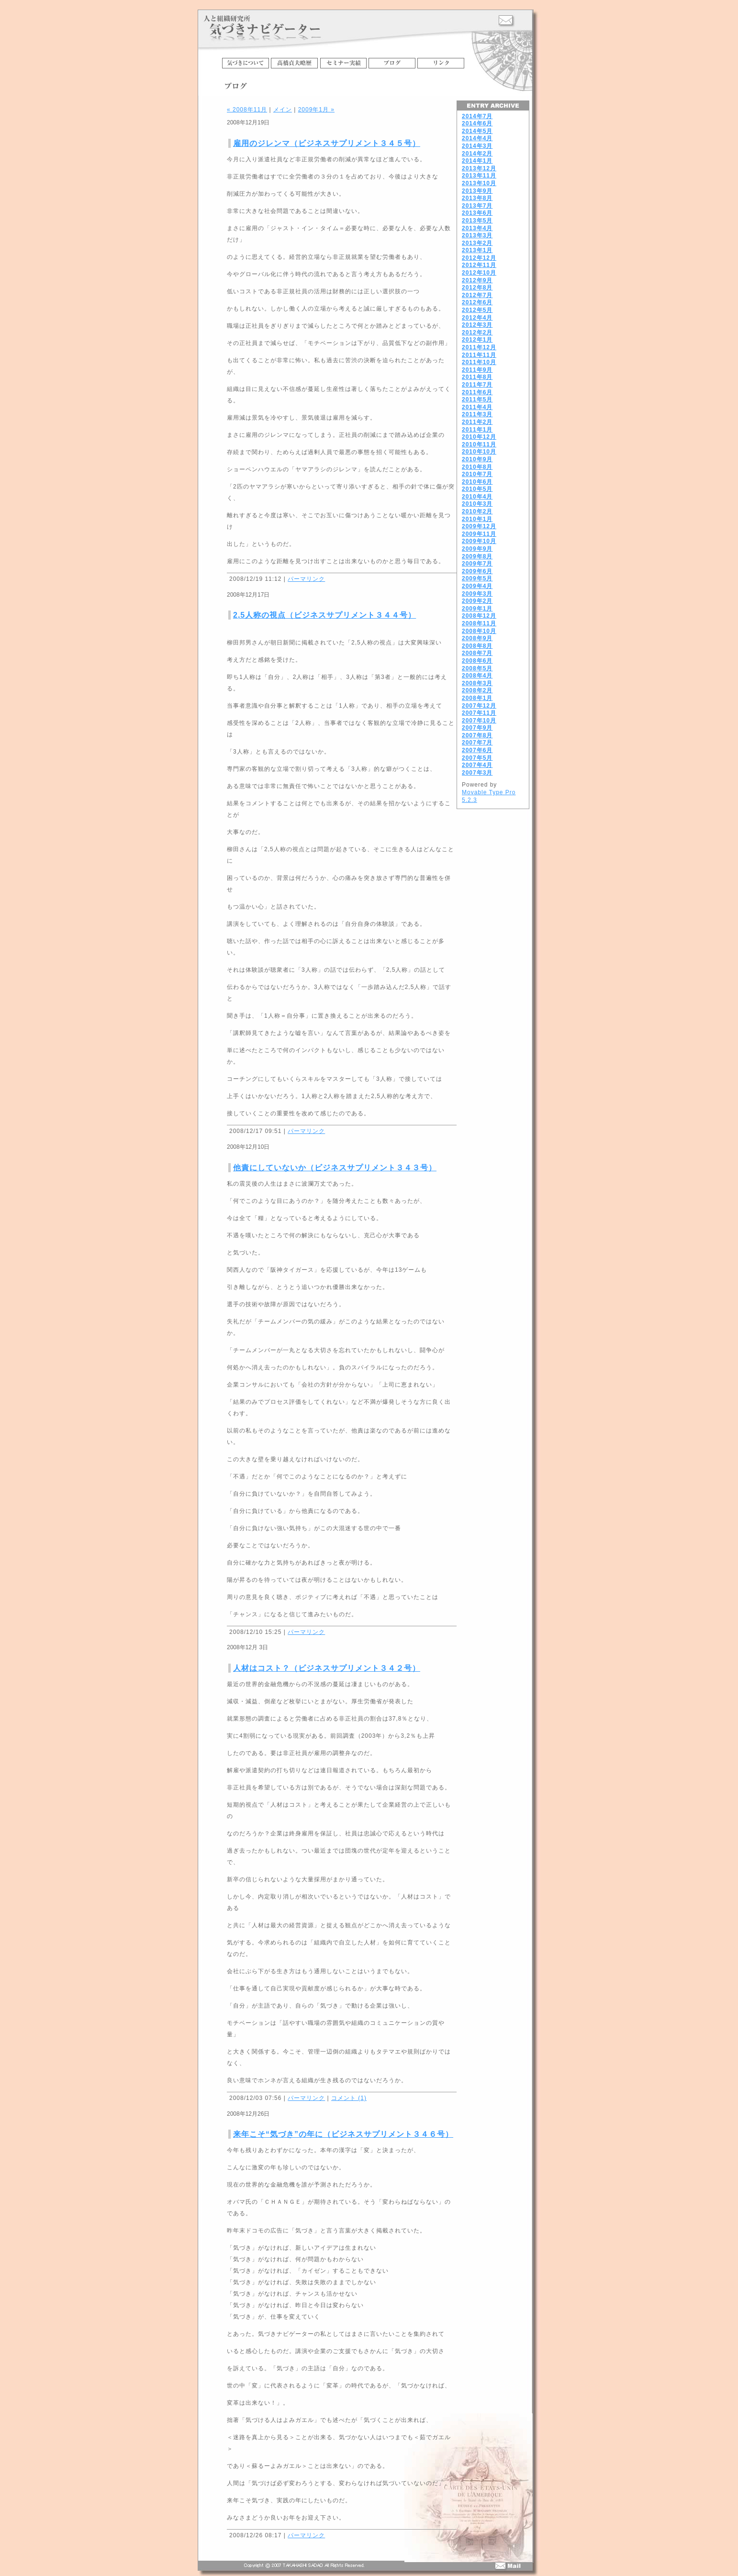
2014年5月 (477, 131)
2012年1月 (477, 339)
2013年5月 (477, 220)
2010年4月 (477, 496)
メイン (282, 109)
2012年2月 (477, 332)
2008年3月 (477, 683)
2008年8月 (477, 646)
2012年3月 (477, 325)
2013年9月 (477, 191)
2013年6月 (477, 213)
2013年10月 (479, 183)
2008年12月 (479, 615)
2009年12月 (479, 526)
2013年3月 (477, 235)
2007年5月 (477, 758)
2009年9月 (477, 548)
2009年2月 (477, 601)
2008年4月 (477, 675)
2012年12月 (479, 258)
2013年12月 (479, 168)
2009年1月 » (316, 109)
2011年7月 (477, 384)
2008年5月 (477, 668)
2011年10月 (479, 362)
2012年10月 (479, 272)
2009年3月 (477, 593)
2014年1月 (477, 160)
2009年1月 (477, 608)
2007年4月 (477, 765)
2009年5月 (477, 578)
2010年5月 (477, 489)
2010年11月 (479, 444)
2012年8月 (477, 287)
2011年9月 (477, 369)
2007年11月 (479, 713)
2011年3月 (477, 414)
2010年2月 (477, 511)
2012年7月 (477, 295)
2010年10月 (479, 451)
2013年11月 (479, 175)
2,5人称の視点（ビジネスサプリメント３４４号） (324, 615)
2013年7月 (477, 205)
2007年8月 (477, 735)
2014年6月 (477, 123)
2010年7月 (477, 474)
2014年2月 (477, 153)
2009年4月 (477, 586)
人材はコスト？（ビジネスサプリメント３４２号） (326, 1668)
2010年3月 (477, 503)
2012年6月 (477, 302)
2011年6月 (477, 392)
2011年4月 (477, 407)
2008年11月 (479, 623)
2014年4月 (477, 138)
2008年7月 (477, 653)
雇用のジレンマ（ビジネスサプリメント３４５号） (326, 143)
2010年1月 (477, 519)
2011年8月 (477, 377)
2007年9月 (477, 727)
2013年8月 (477, 198)
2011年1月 (477, 429)
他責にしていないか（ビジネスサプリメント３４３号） (334, 1168)
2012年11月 (479, 265)
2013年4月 (477, 228)
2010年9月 (477, 459)
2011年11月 (479, 355)
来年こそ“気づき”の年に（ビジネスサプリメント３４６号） (343, 2134)
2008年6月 (477, 660)
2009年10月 (479, 541)
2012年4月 (477, 317)
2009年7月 (477, 563)
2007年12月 (479, 705)
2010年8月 (477, 467)
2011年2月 (477, 422)
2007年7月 (477, 742)
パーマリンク (306, 579)
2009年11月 (479, 534)
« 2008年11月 (247, 109)
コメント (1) (349, 2098)
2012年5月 (477, 310)
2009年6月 (477, 571)
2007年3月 (477, 772)
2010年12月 (479, 436)
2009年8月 (477, 556)
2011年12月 (479, 347)
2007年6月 (477, 750)
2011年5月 (477, 399)
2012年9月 (477, 280)
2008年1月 (477, 698)
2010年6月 (477, 481)
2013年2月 (477, 243)
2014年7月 (477, 116)
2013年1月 (477, 250)
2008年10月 (479, 631)
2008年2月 (477, 690)
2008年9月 (477, 638)
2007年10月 (479, 720)
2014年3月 (477, 146)
